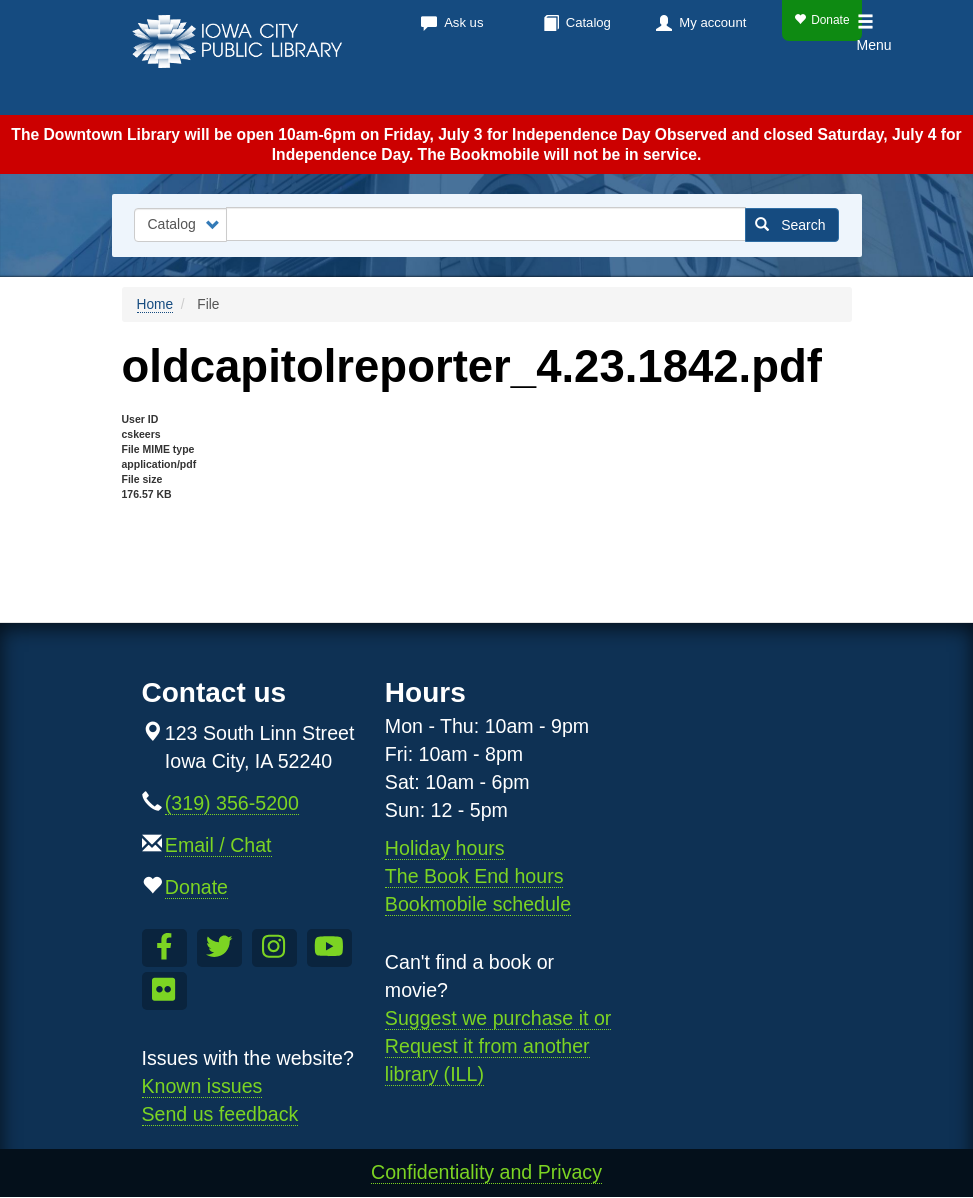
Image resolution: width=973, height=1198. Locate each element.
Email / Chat (218, 845)
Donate (821, 20)
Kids (753, 90)
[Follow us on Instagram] (274, 948)
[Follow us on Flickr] (164, 991)
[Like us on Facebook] (164, 948)
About (667, 90)
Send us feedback (220, 1114)
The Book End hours (474, 876)
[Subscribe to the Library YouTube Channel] (329, 948)
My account (712, 22)
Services (564, 90)
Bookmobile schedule (478, 904)
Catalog (588, 22)
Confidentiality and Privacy (486, 1172)
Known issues (202, 1086)
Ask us (463, 22)
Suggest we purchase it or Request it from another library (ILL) (498, 1046)
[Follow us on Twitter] (219, 948)
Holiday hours (445, 848)
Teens (823, 90)
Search (790, 225)
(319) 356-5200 (232, 803)
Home (155, 304)
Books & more (306, 90)
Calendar (448, 90)
